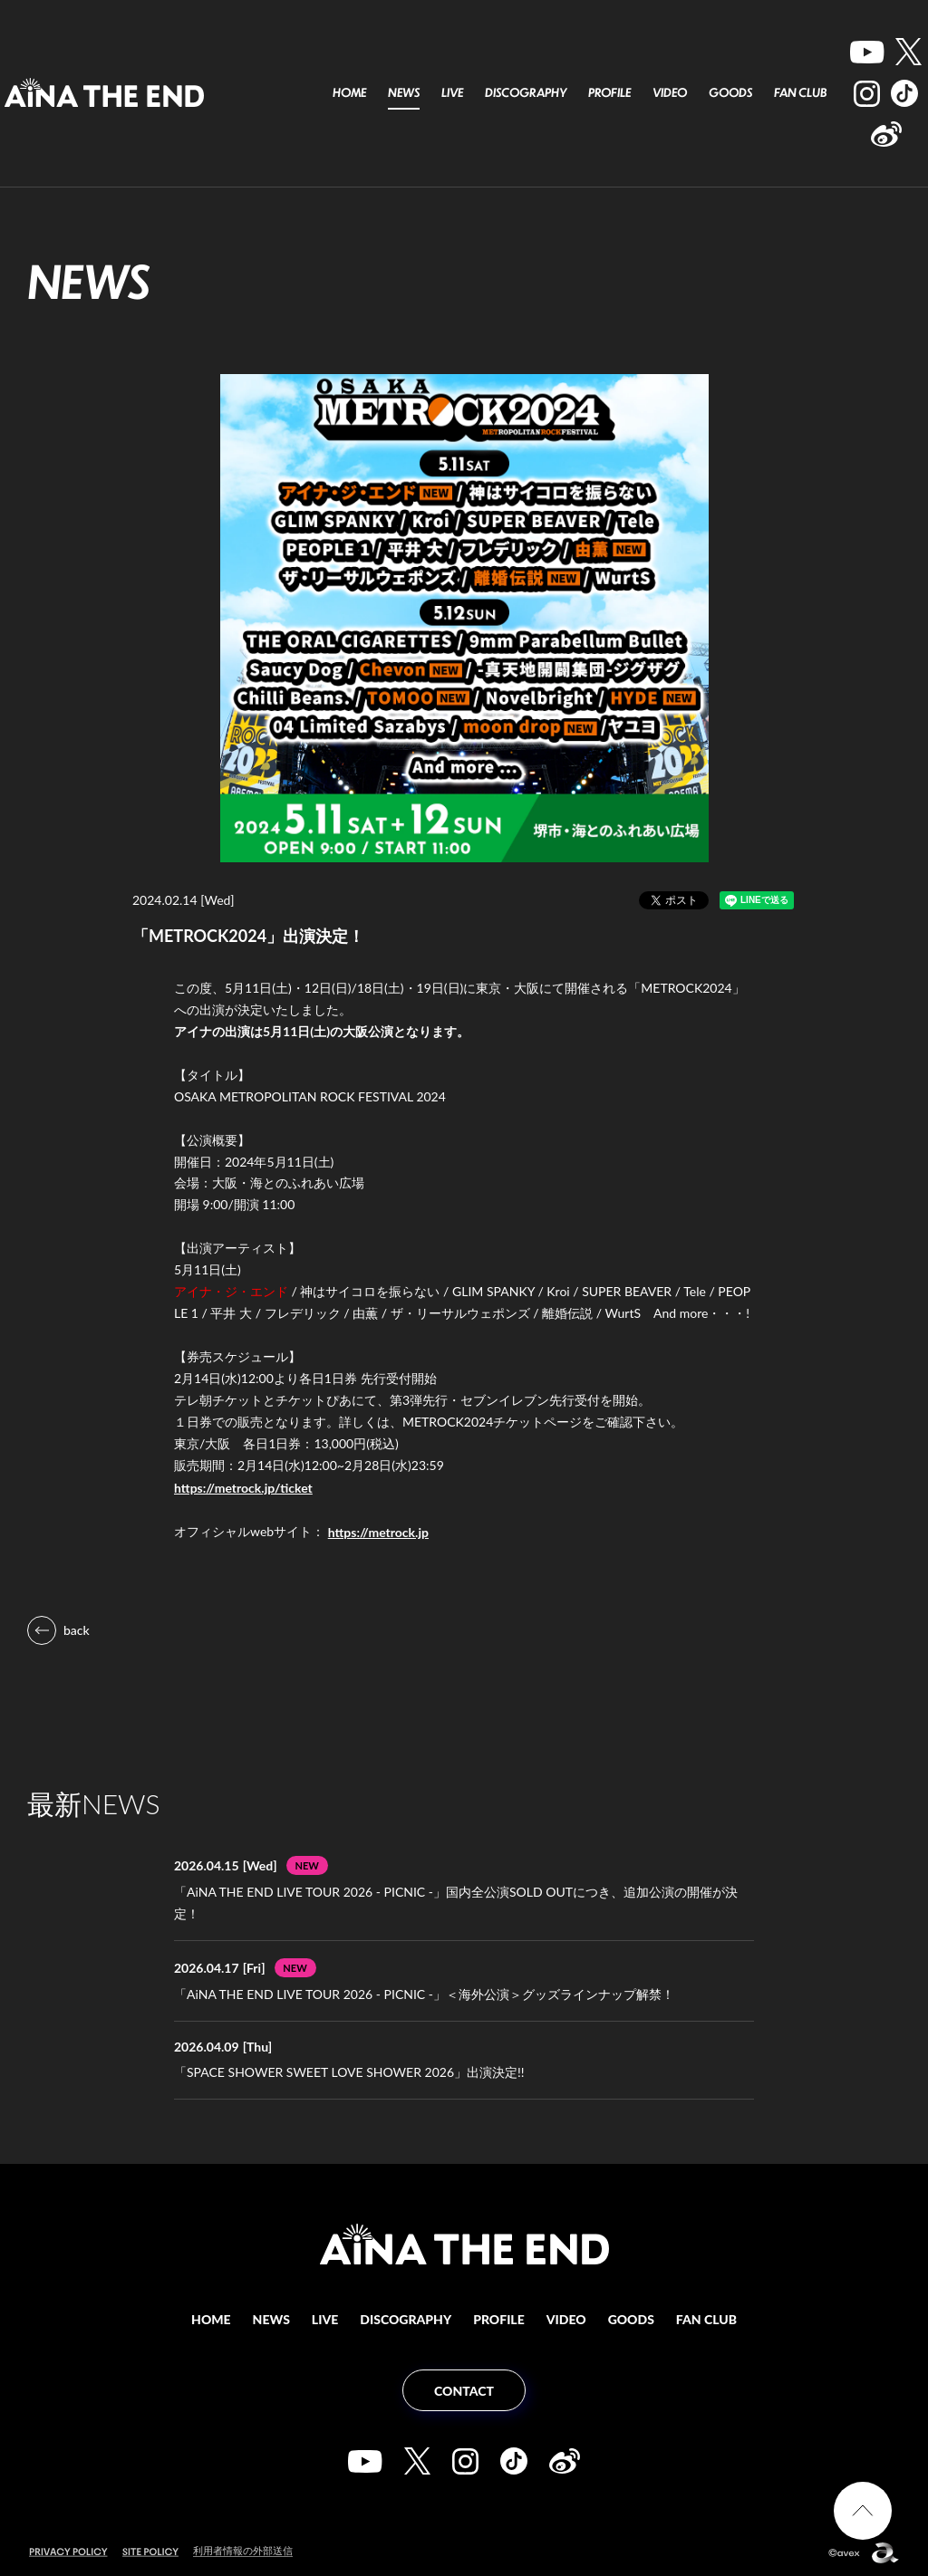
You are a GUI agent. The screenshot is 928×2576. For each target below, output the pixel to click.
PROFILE (609, 92)
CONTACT (464, 2390)
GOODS (730, 92)
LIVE (452, 92)
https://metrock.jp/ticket (243, 1487)
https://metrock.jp (378, 1532)
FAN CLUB (800, 92)
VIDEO (669, 92)
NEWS (404, 92)
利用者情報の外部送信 (243, 2550)
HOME (349, 92)
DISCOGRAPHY (525, 92)
